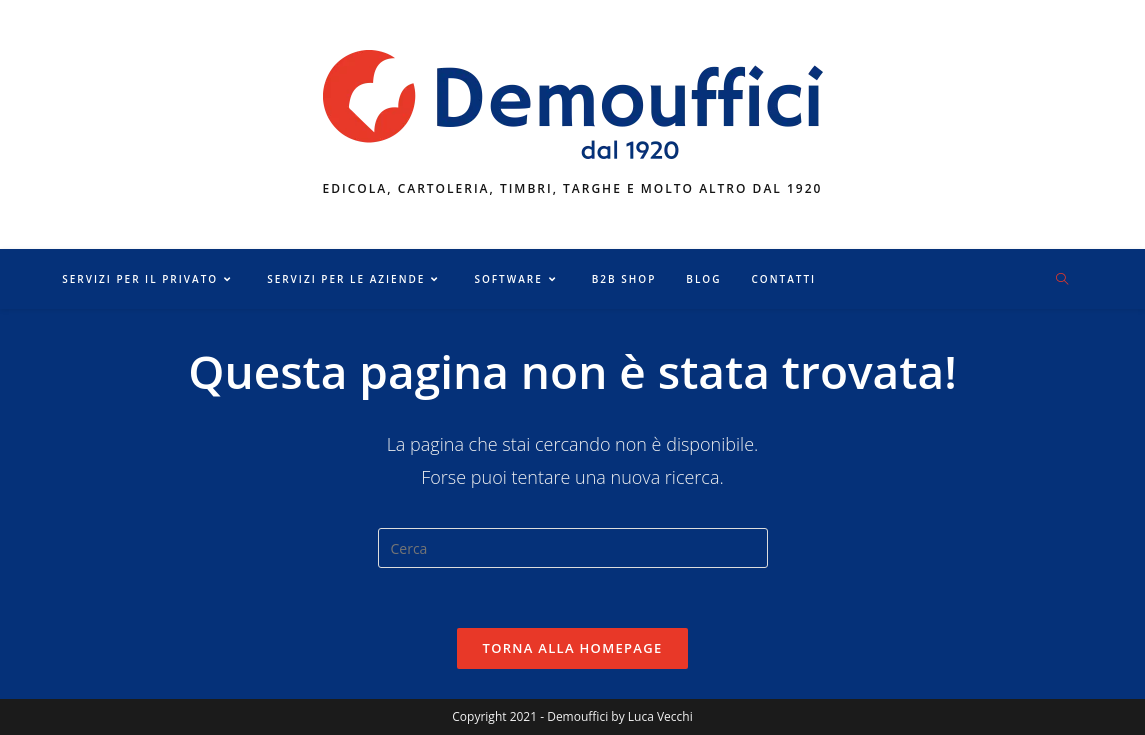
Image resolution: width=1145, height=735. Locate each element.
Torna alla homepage (573, 648)
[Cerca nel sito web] (1062, 280)
